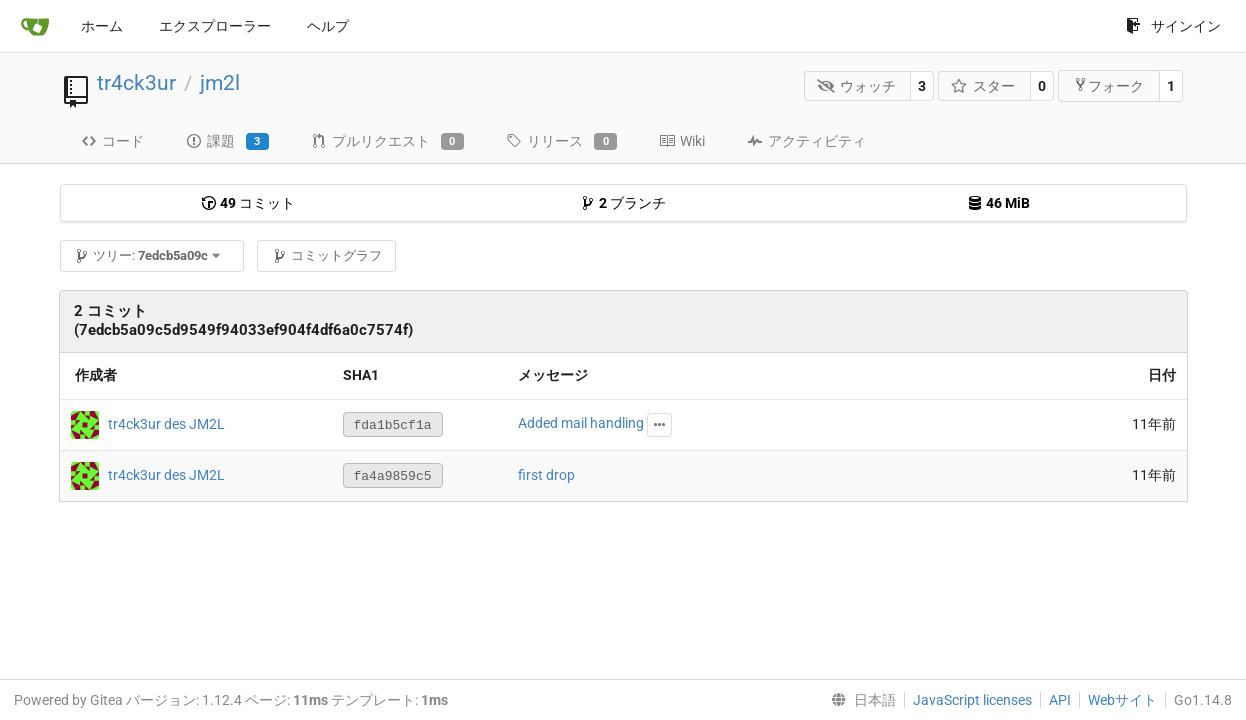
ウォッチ (856, 86)
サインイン (1173, 26)
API (1060, 700)
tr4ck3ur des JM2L (166, 423)
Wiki (682, 141)
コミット (248, 203)
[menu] (859, 700)
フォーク (1108, 85)
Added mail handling (581, 423)
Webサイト (1122, 700)
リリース (561, 142)
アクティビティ (806, 141)
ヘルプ (328, 26)
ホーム (102, 26)
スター (983, 86)
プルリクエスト (387, 142)
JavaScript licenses (972, 700)
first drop (546, 475)
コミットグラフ (327, 255)
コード (112, 141)
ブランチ (623, 203)
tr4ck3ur (136, 83)
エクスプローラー (215, 26)
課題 (227, 142)
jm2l (220, 83)
